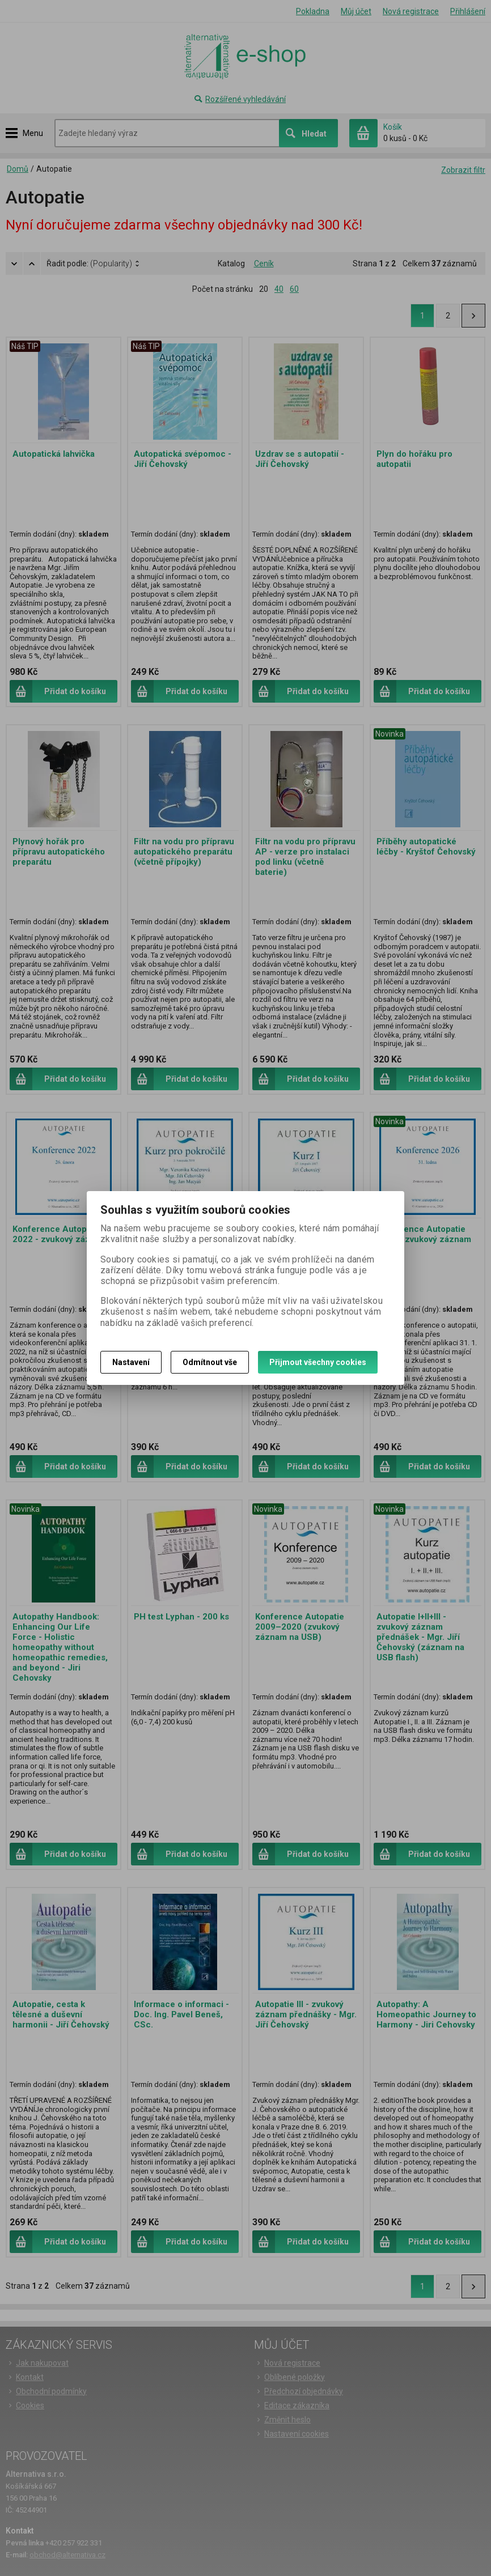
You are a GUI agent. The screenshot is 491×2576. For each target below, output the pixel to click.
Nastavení (131, 1362)
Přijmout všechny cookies (317, 1362)
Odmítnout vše (210, 1362)
